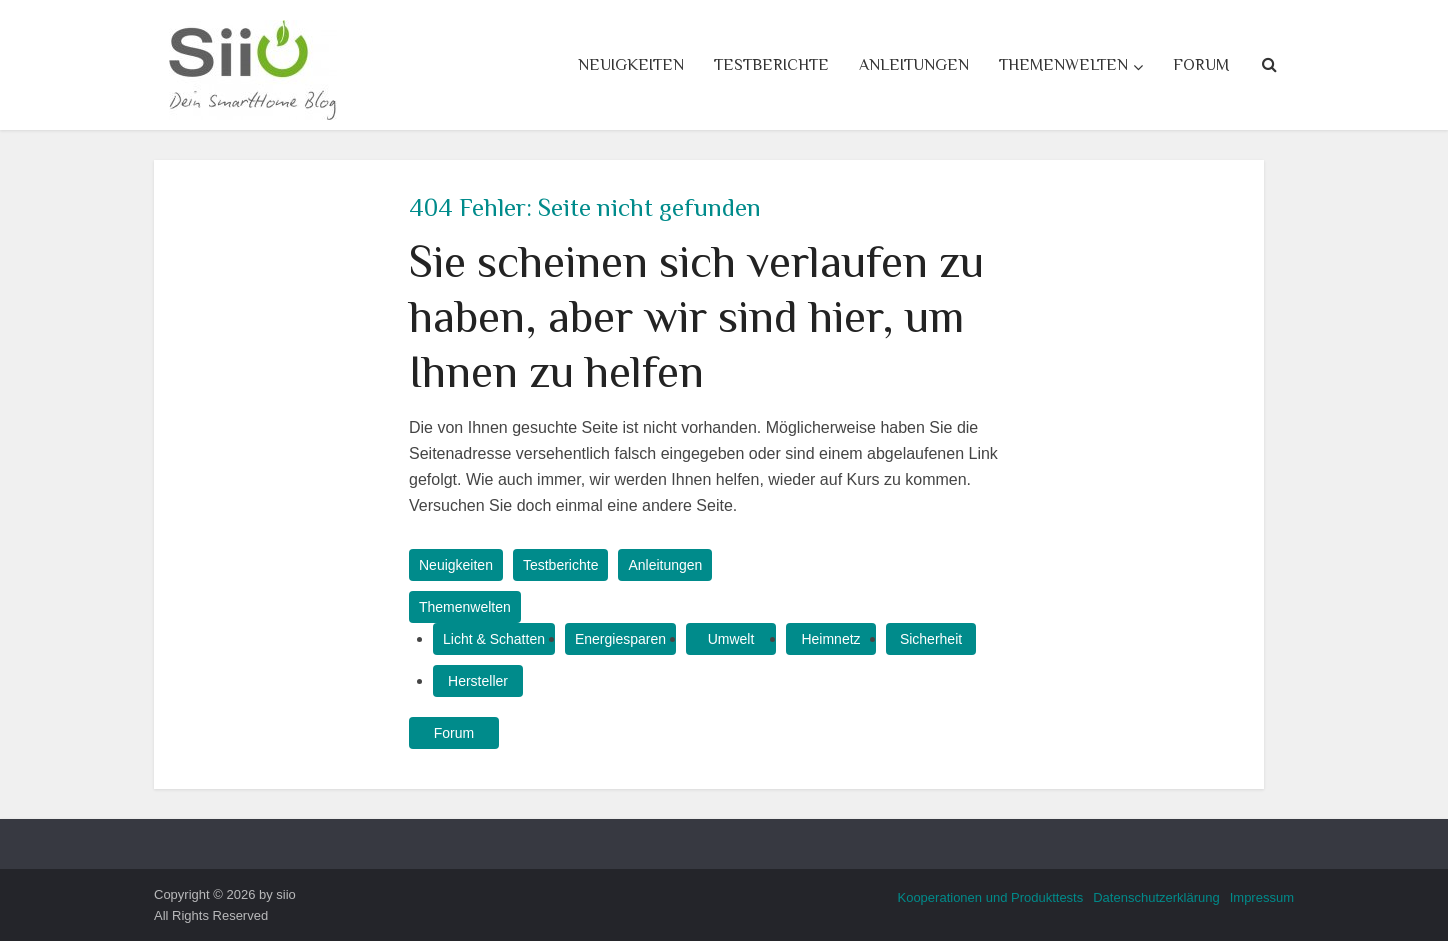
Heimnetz (830, 639)
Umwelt (731, 639)
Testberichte (771, 65)
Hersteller (478, 681)
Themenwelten (1063, 65)
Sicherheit (931, 639)
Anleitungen (914, 65)
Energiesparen (620, 639)
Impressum (1262, 897)
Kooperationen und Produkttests (990, 897)
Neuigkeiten (631, 65)
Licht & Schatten (494, 639)
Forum (1201, 65)
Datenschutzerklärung (1156, 897)
